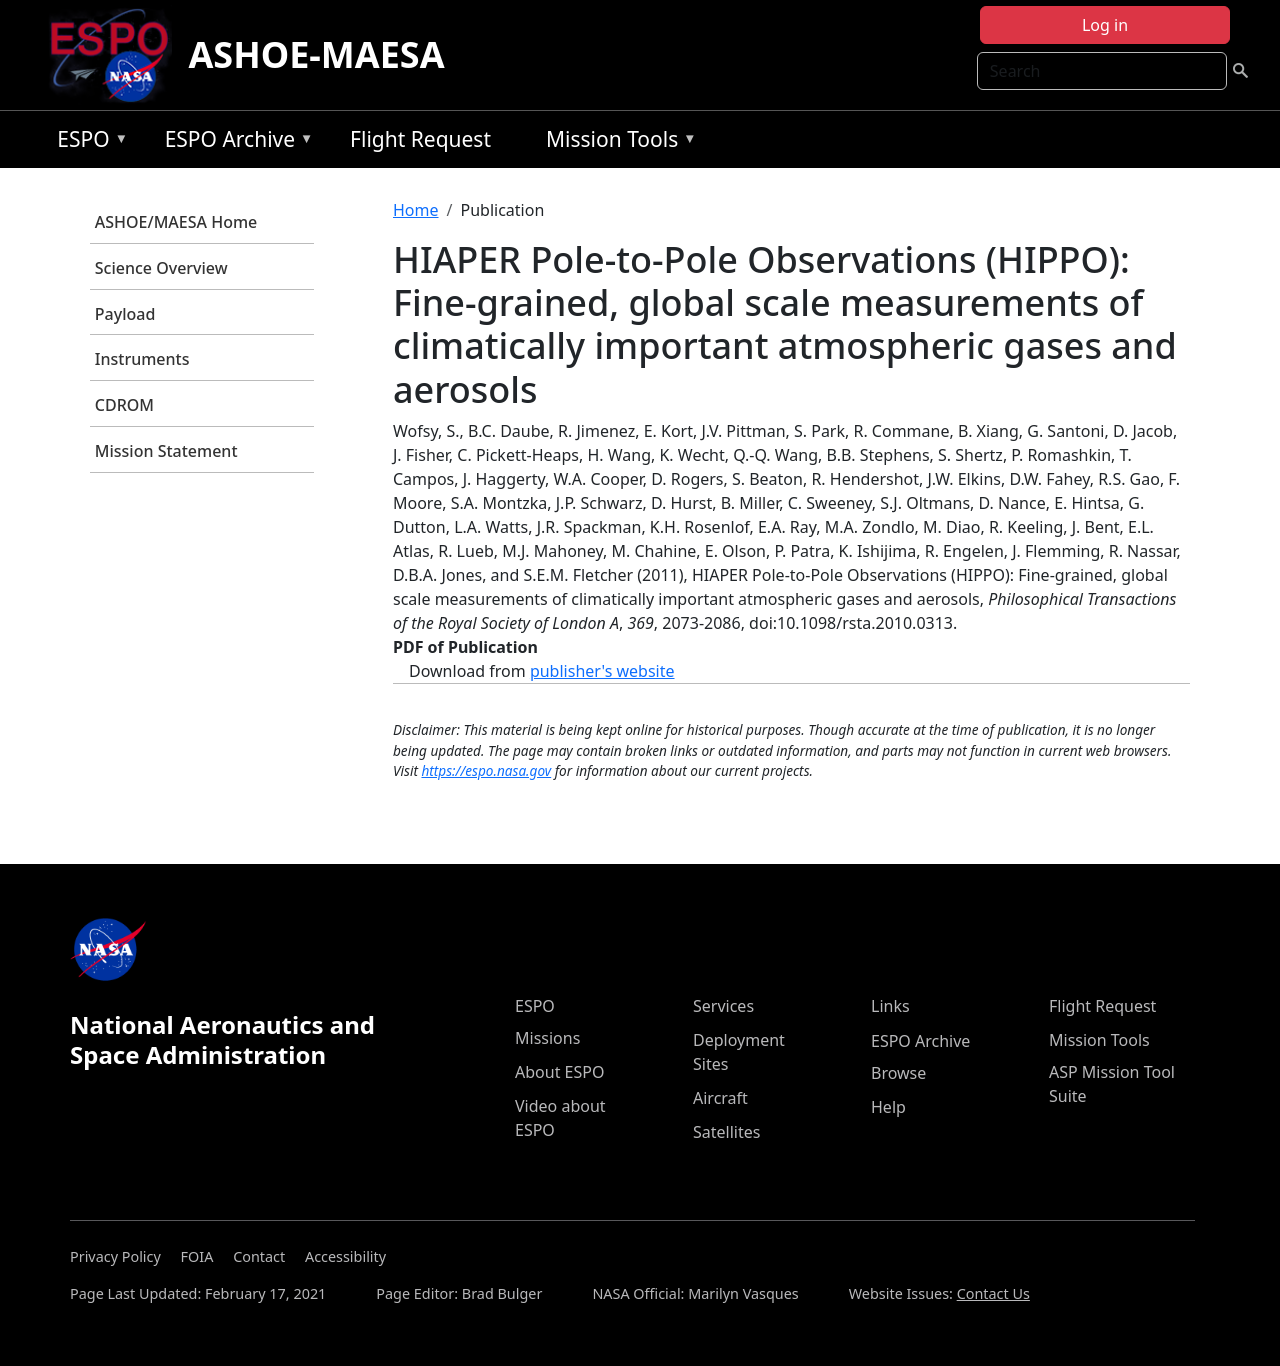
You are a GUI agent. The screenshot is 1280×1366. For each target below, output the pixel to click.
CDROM (124, 405)
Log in (1105, 25)
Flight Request (420, 139)
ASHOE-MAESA (316, 54)
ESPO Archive (234, 142)
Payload (125, 314)
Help (888, 1107)
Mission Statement (166, 451)
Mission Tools (616, 142)
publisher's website (602, 671)
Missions (547, 1038)
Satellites (726, 1132)
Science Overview (161, 268)
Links (890, 1006)
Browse (898, 1073)
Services (723, 1006)
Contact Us (993, 1293)
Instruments (142, 359)
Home (416, 210)
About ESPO (559, 1072)
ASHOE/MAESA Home (176, 222)
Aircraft (720, 1098)
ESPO (87, 142)
